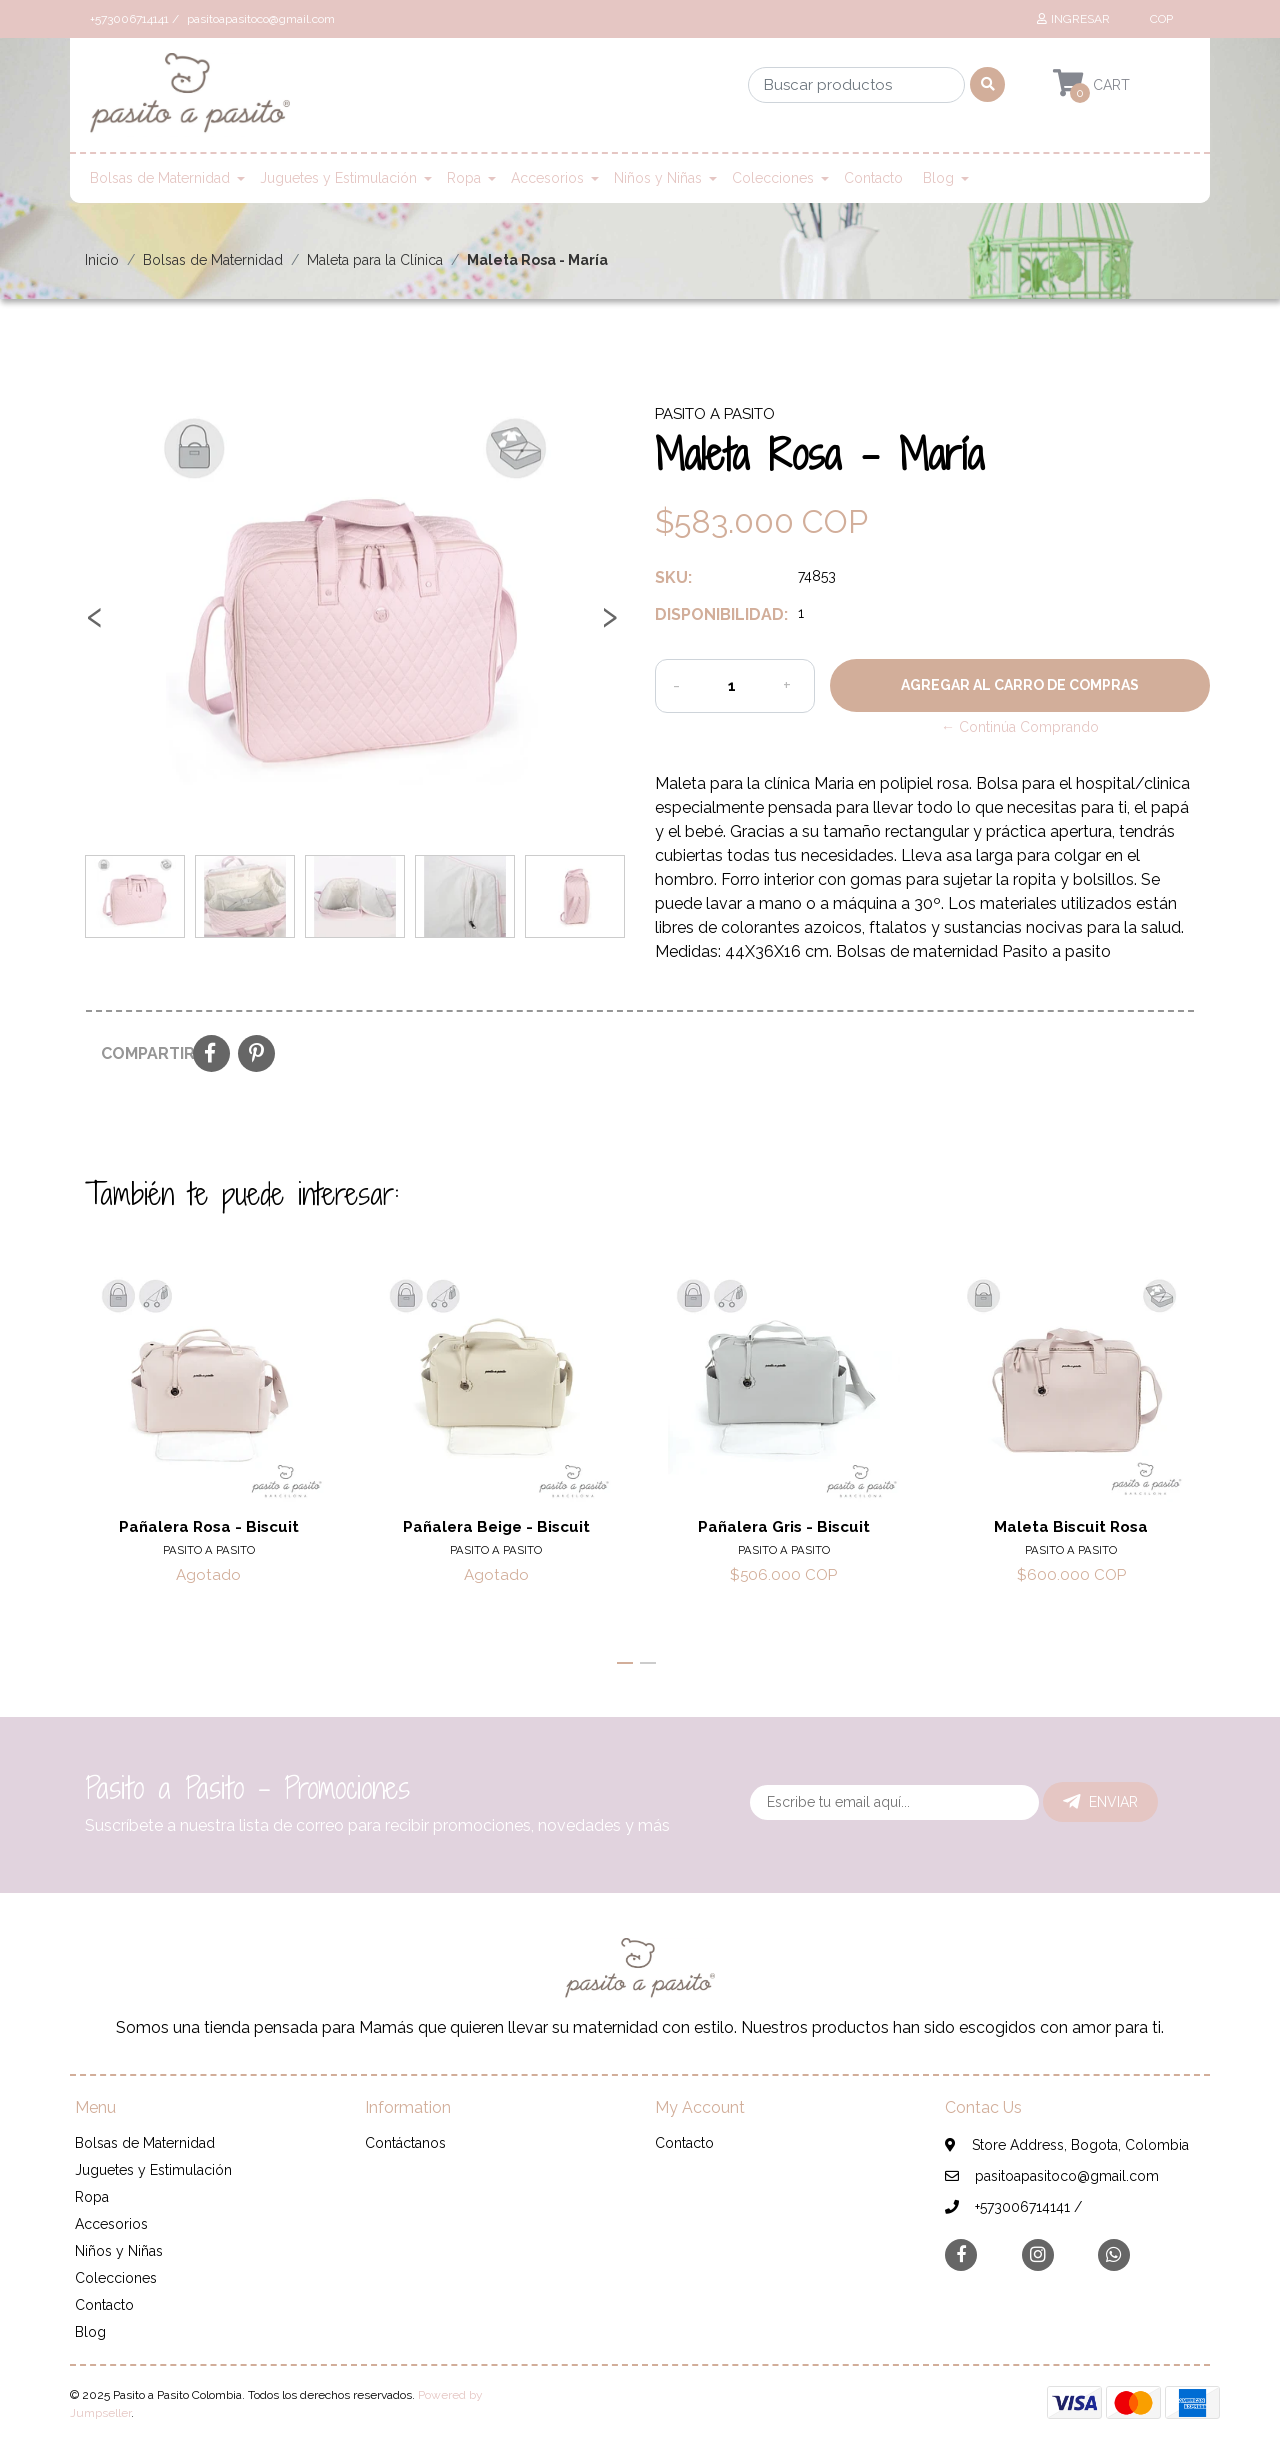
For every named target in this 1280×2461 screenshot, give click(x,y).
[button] (1159, 19)
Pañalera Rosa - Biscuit (209, 1527)
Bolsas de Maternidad (160, 178)
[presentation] (95, 624)
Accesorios (547, 178)
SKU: (673, 577)
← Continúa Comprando (1020, 727)
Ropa (464, 178)
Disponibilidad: (719, 614)
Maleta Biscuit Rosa (1071, 1527)
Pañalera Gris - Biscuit (784, 1527)
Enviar (1100, 1802)
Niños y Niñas (658, 178)
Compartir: (139, 1053)
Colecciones (773, 178)
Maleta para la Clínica (375, 260)
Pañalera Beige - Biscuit (496, 1527)
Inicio (102, 260)
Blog (938, 178)
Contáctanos (405, 2143)
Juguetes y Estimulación (338, 178)
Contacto (873, 178)
